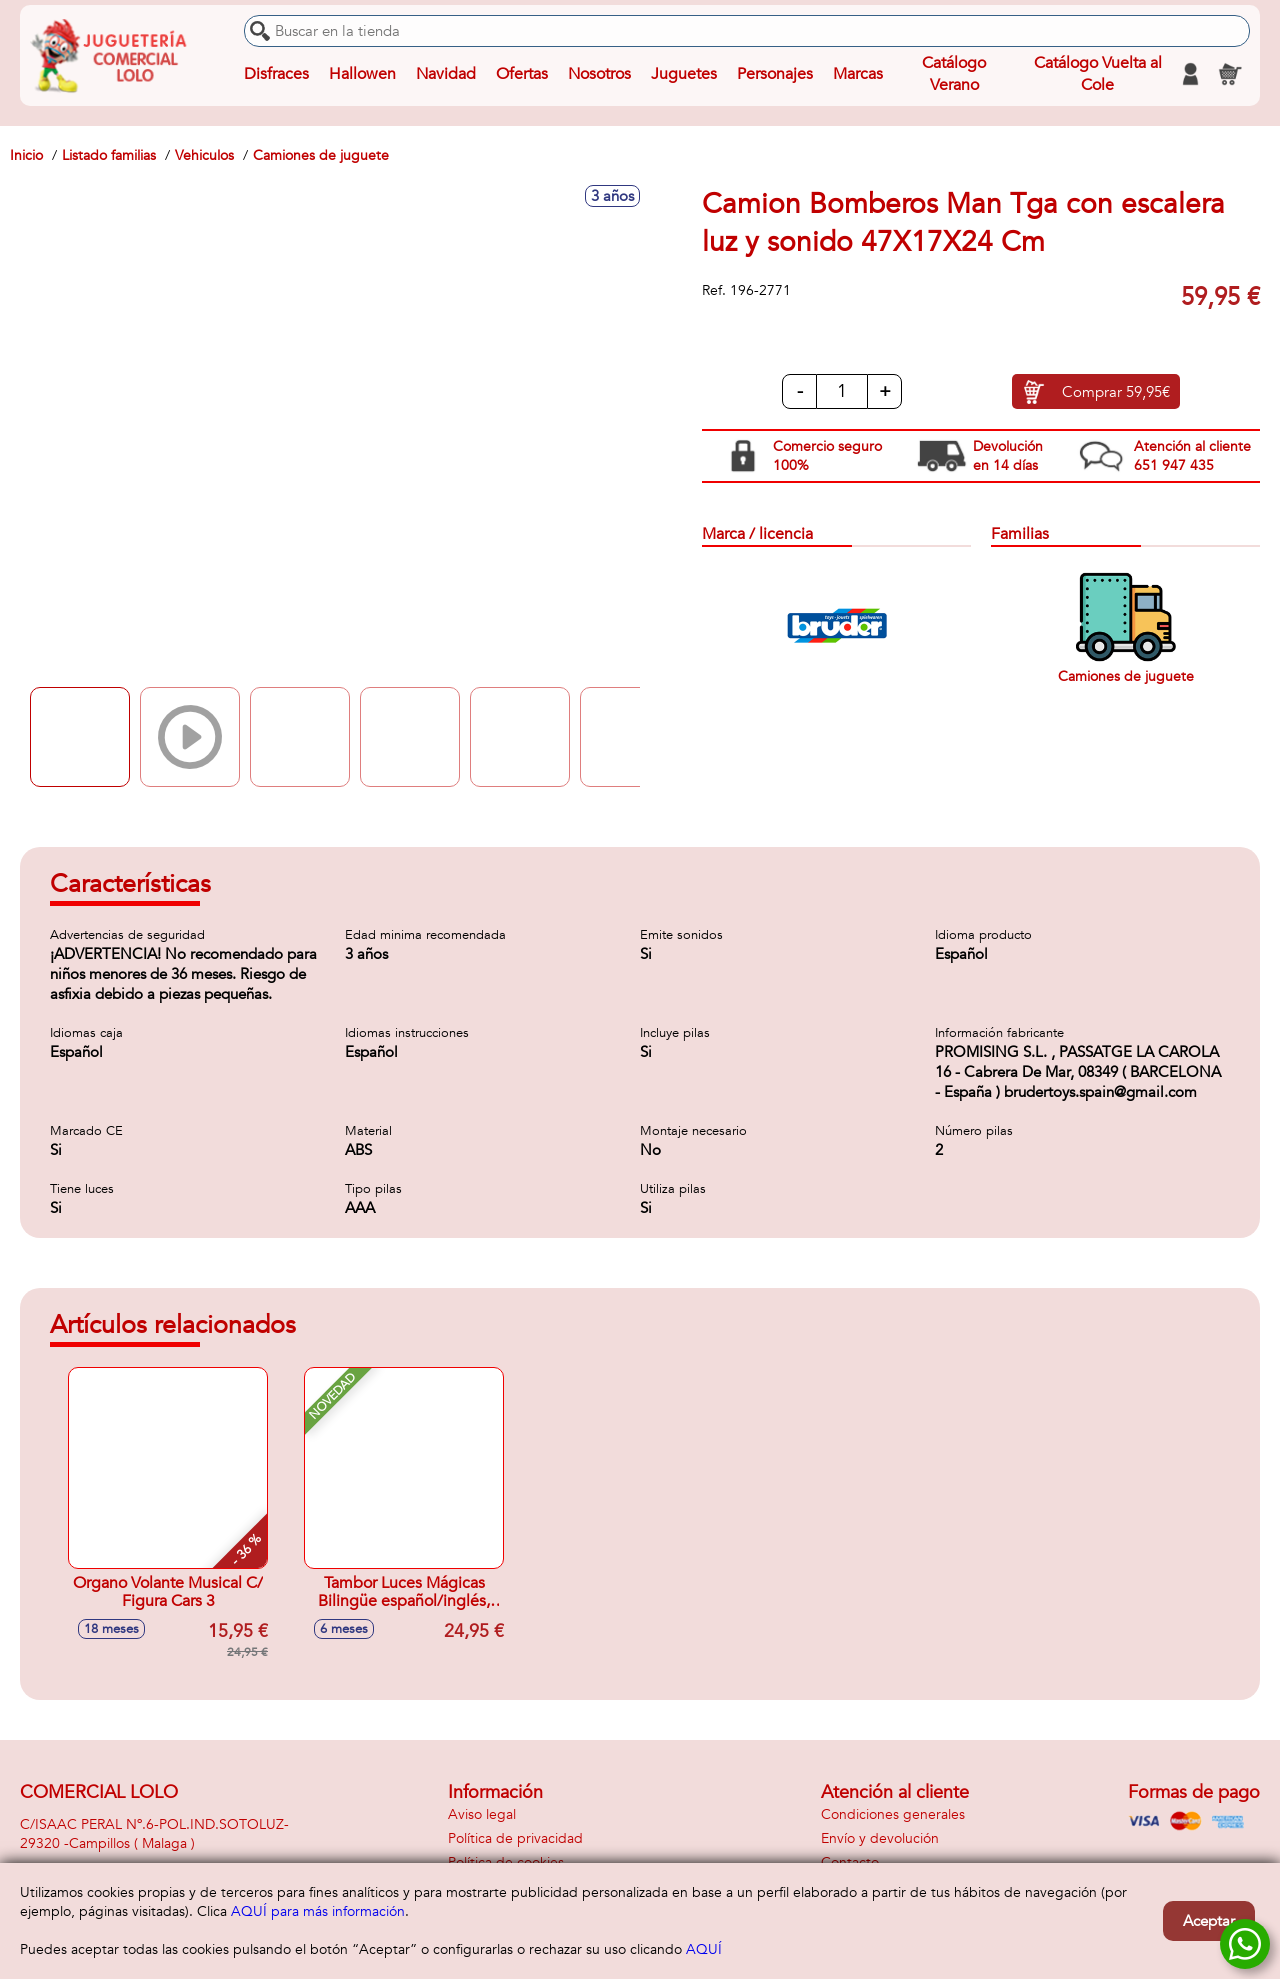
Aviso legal (482, 1814)
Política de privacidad (515, 1838)
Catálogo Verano (954, 74)
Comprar (1116, 392)
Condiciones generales (893, 1814)
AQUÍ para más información (318, 1911)
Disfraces (276, 74)
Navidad (446, 74)
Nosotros (599, 74)
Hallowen (362, 74)
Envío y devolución (880, 1838)
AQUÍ (704, 1949)
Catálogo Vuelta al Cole (1098, 74)
